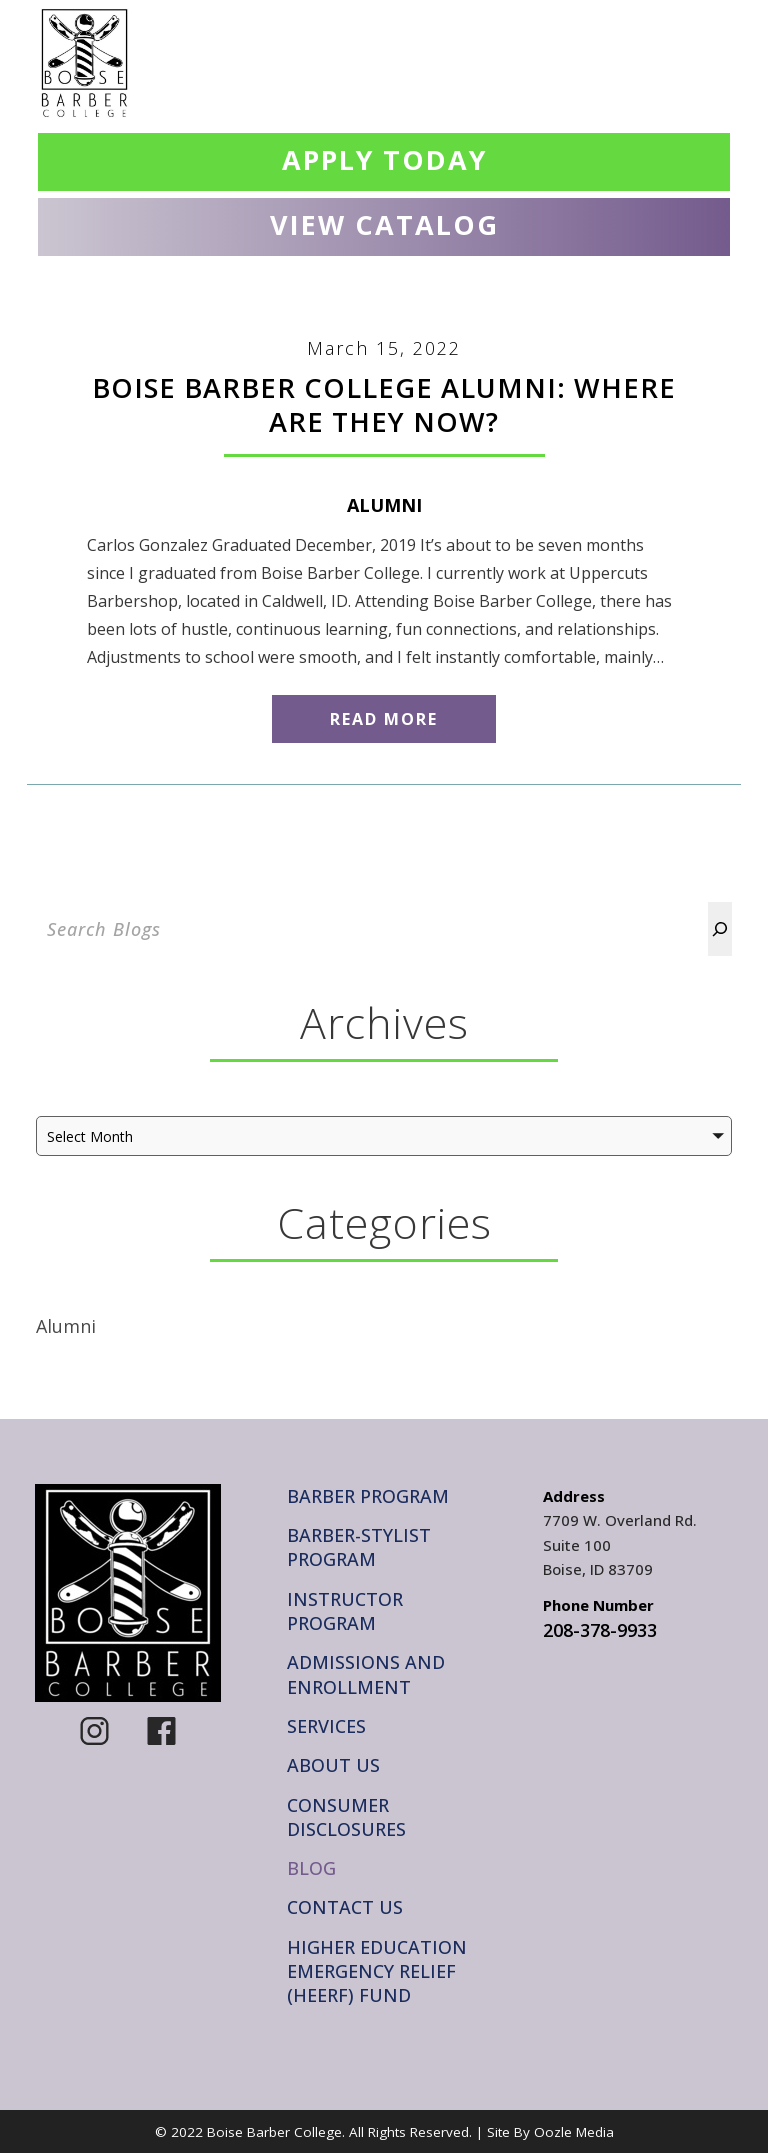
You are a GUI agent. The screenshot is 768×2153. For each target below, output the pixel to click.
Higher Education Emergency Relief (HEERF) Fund (377, 1971)
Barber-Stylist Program (359, 1547)
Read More (384, 719)
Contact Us (345, 1907)
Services (326, 1726)
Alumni (384, 505)
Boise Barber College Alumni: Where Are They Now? (384, 404)
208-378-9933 (600, 1630)
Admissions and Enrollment (366, 1674)
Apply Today (384, 159)
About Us (333, 1765)
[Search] (720, 929)
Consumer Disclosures (346, 1817)
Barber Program (368, 1496)
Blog (311, 1868)
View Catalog (384, 224)
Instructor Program (345, 1611)
